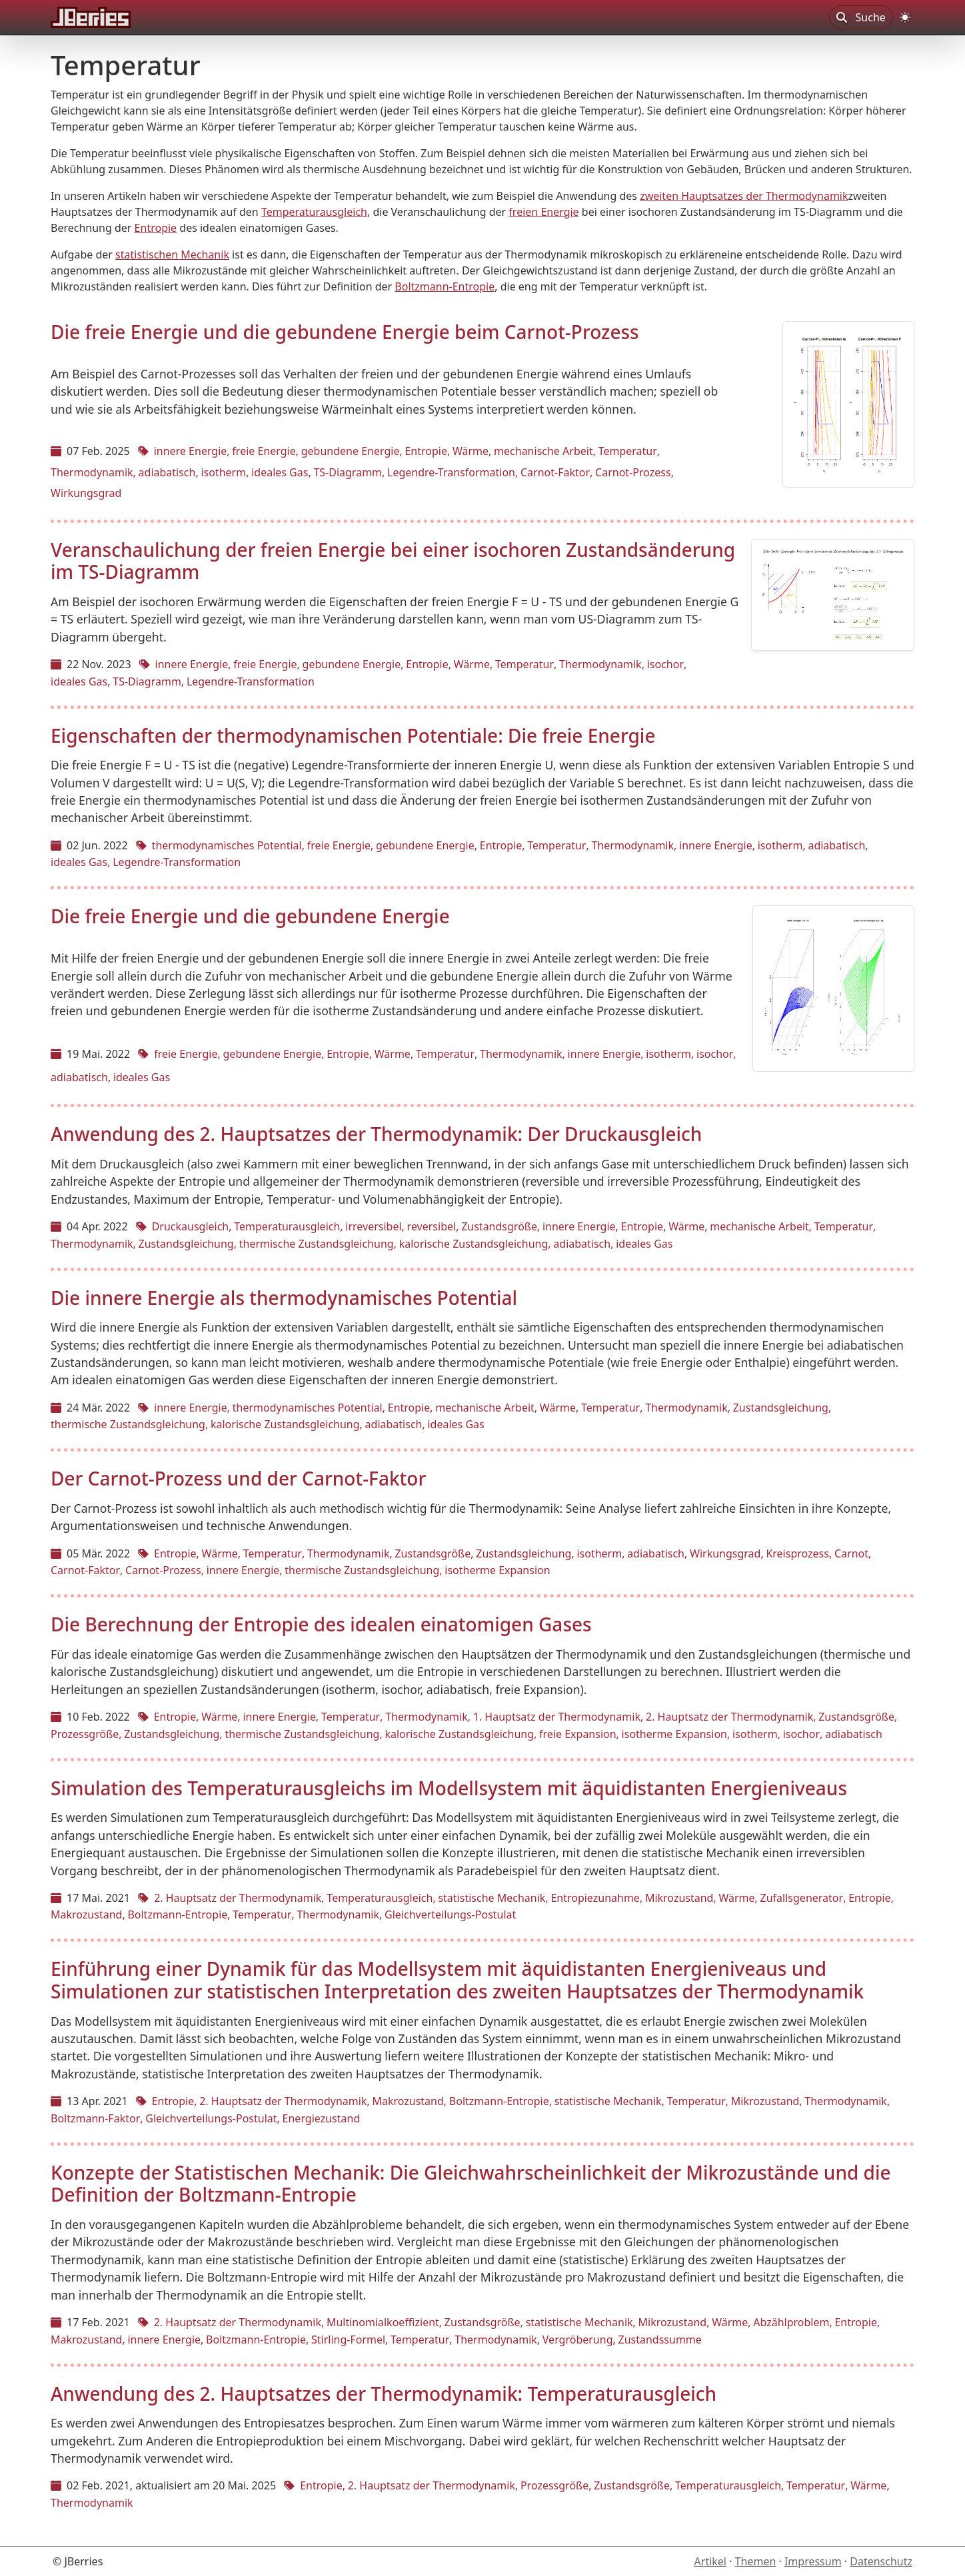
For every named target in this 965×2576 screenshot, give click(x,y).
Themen (755, 2561)
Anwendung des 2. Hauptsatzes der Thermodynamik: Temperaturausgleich (383, 2393)
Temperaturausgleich (314, 212)
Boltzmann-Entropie (444, 286)
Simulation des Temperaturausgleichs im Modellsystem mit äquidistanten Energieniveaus (449, 1788)
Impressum (813, 2561)
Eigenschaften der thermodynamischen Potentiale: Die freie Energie (353, 735)
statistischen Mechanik (172, 254)
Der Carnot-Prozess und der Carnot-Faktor (238, 1478)
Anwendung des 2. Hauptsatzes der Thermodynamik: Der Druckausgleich (376, 1133)
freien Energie (543, 212)
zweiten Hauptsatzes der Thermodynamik (744, 196)
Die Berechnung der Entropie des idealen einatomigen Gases (321, 1624)
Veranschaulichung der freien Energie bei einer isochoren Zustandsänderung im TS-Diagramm (393, 561)
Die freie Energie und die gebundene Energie (250, 916)
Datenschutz (881, 2561)
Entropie (156, 227)
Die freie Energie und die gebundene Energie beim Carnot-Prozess (345, 331)
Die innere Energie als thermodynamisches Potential (284, 1297)
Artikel (710, 2561)
